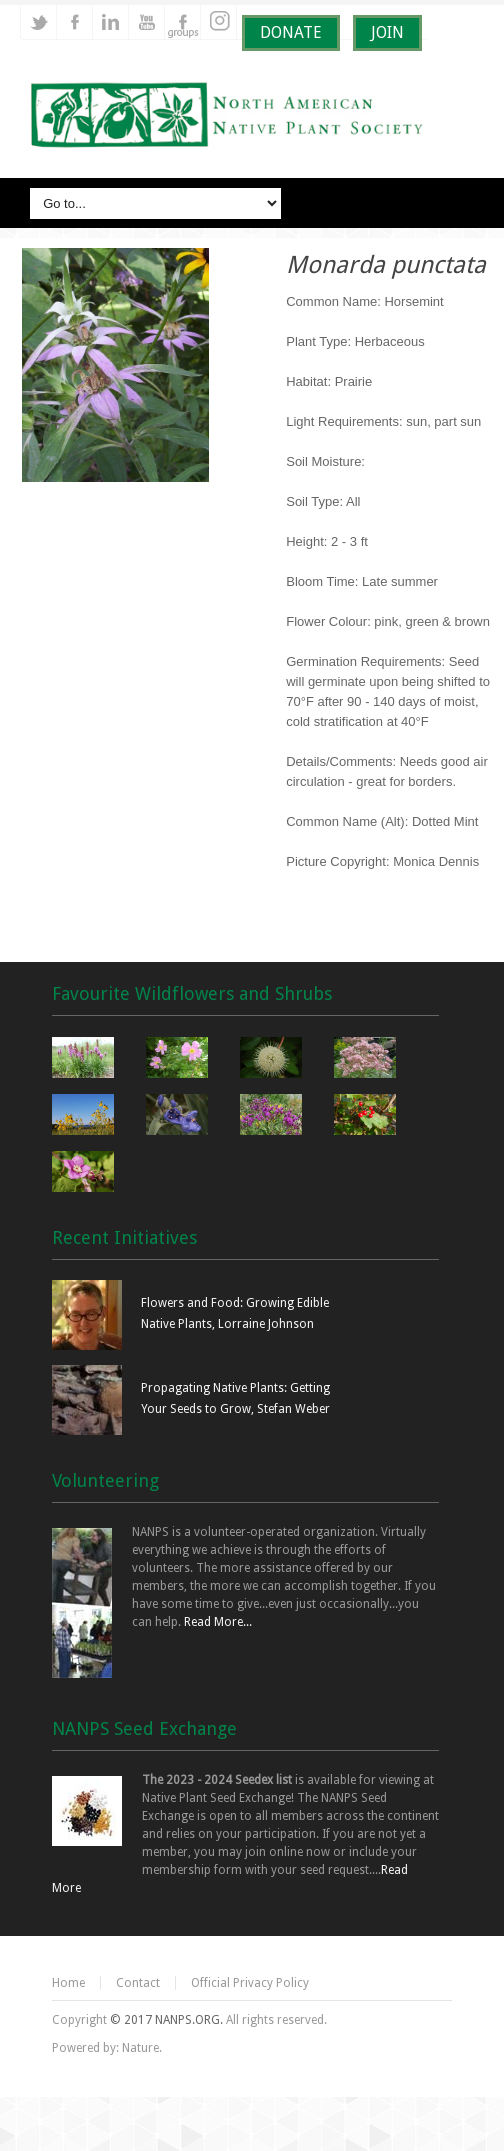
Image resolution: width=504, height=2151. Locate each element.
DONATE (291, 32)
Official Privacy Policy (250, 1983)
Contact (138, 1983)
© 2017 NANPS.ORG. (166, 2020)
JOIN (387, 32)
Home (68, 1983)
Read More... (218, 1622)
